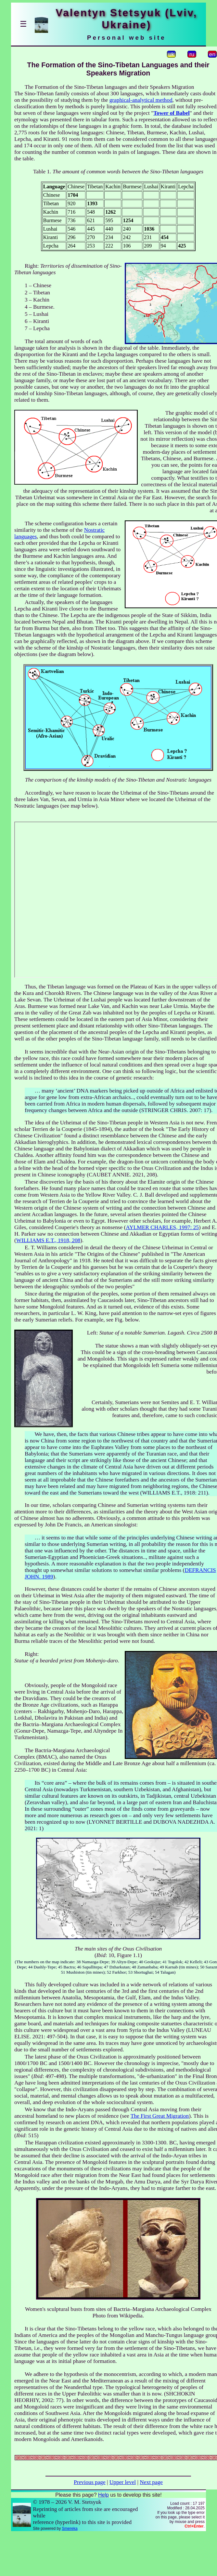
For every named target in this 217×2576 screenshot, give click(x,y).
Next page (151, 2482)
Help (103, 2495)
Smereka (70, 2528)
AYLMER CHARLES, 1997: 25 (162, 1227)
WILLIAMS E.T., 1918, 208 (48, 1240)
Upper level (122, 2482)
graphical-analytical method (140, 100)
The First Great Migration (160, 2116)
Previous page (90, 2482)
